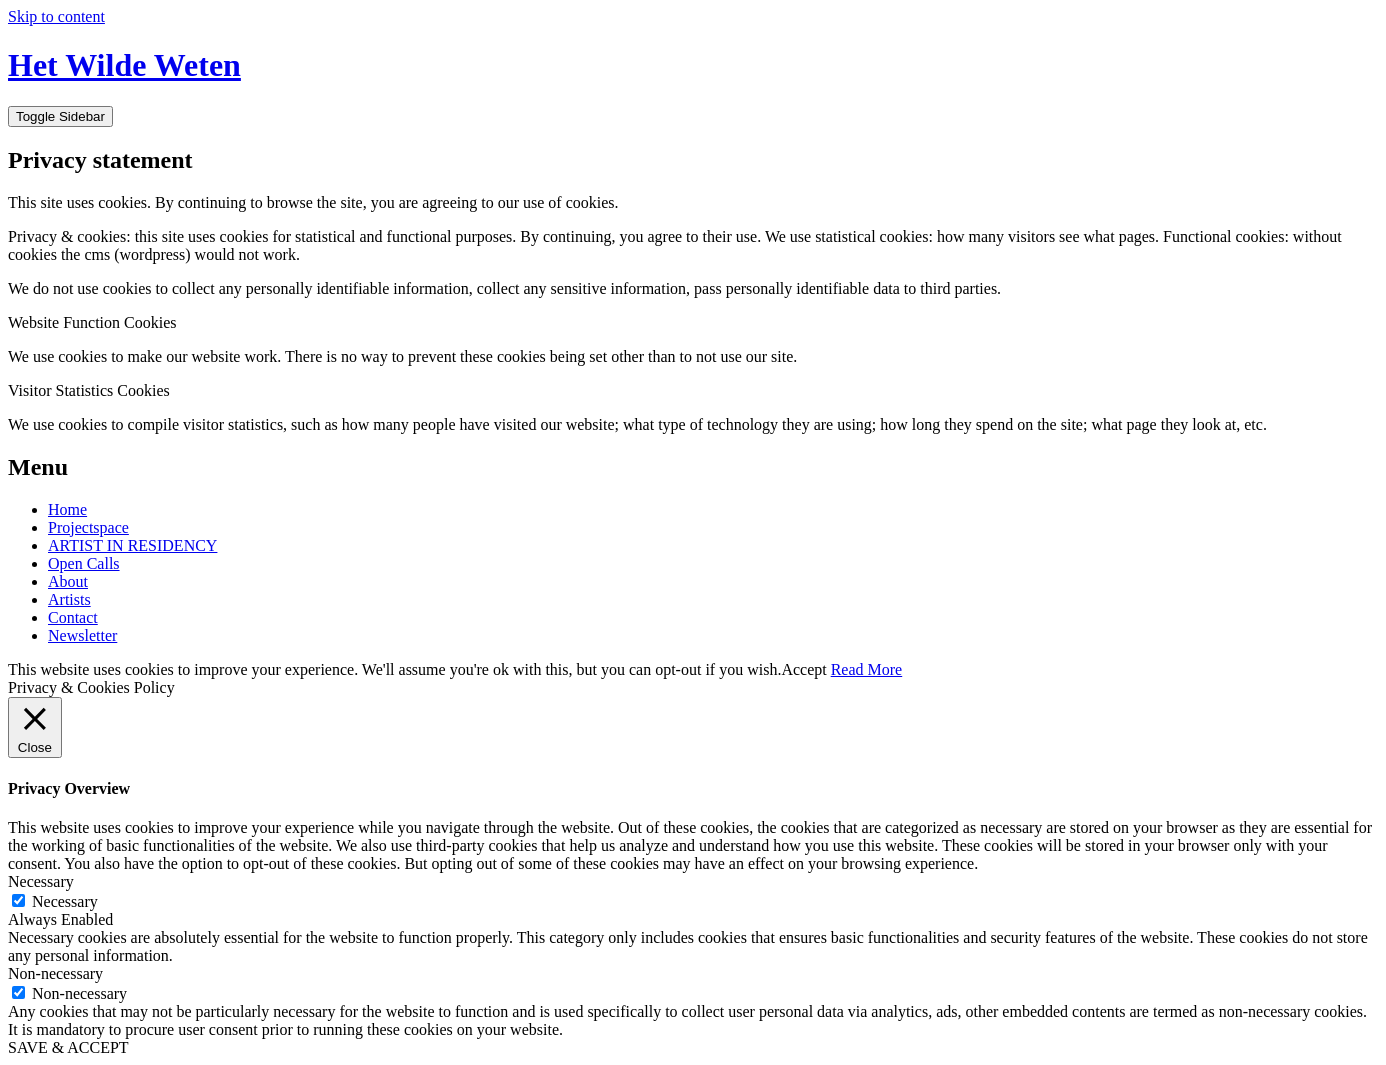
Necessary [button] (41, 881)
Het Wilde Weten (124, 65)
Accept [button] (803, 669)
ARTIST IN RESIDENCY (132, 545)
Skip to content (56, 16)
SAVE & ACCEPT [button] (68, 1047)
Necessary (65, 901)
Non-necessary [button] (55, 973)
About (68, 581)
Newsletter (82, 635)
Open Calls (84, 563)
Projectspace (88, 527)
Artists (69, 599)
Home (67, 509)
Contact (73, 617)
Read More (867, 669)
